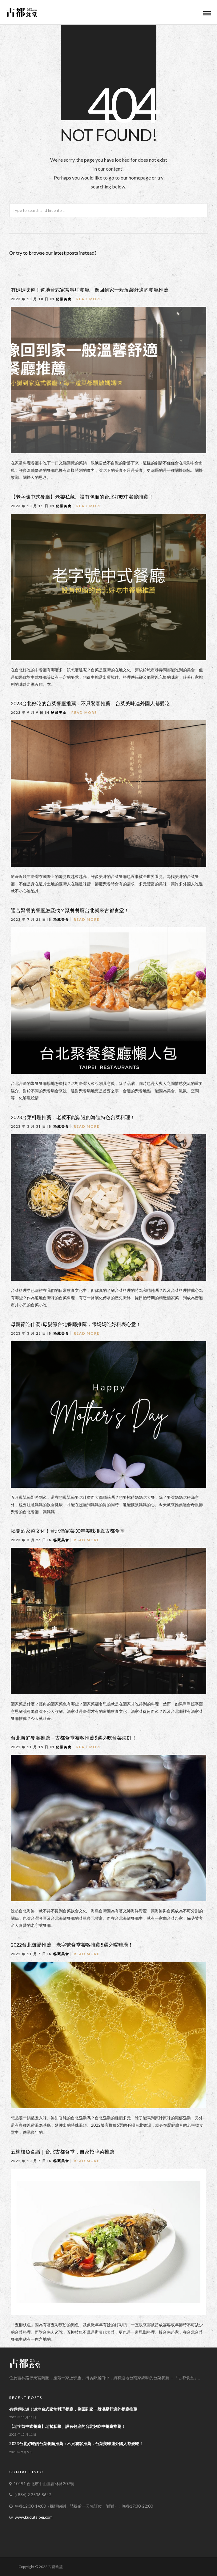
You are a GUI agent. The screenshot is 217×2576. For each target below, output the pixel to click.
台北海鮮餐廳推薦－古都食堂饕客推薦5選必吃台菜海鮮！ (74, 1738)
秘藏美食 (64, 299)
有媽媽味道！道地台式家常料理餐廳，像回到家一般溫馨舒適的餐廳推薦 (89, 290)
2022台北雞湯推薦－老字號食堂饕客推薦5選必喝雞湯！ (72, 1944)
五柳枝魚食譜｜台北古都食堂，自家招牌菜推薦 (62, 2151)
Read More (89, 299)
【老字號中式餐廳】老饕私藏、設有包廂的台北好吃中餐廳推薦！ (82, 496)
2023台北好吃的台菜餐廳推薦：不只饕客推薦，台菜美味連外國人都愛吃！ (93, 703)
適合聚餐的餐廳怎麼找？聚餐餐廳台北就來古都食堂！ (70, 910)
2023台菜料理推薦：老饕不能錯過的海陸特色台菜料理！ (73, 1117)
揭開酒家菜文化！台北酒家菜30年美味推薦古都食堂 (68, 1531)
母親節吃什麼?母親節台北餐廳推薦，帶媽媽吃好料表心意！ (76, 1324)
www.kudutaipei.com (34, 2517)
